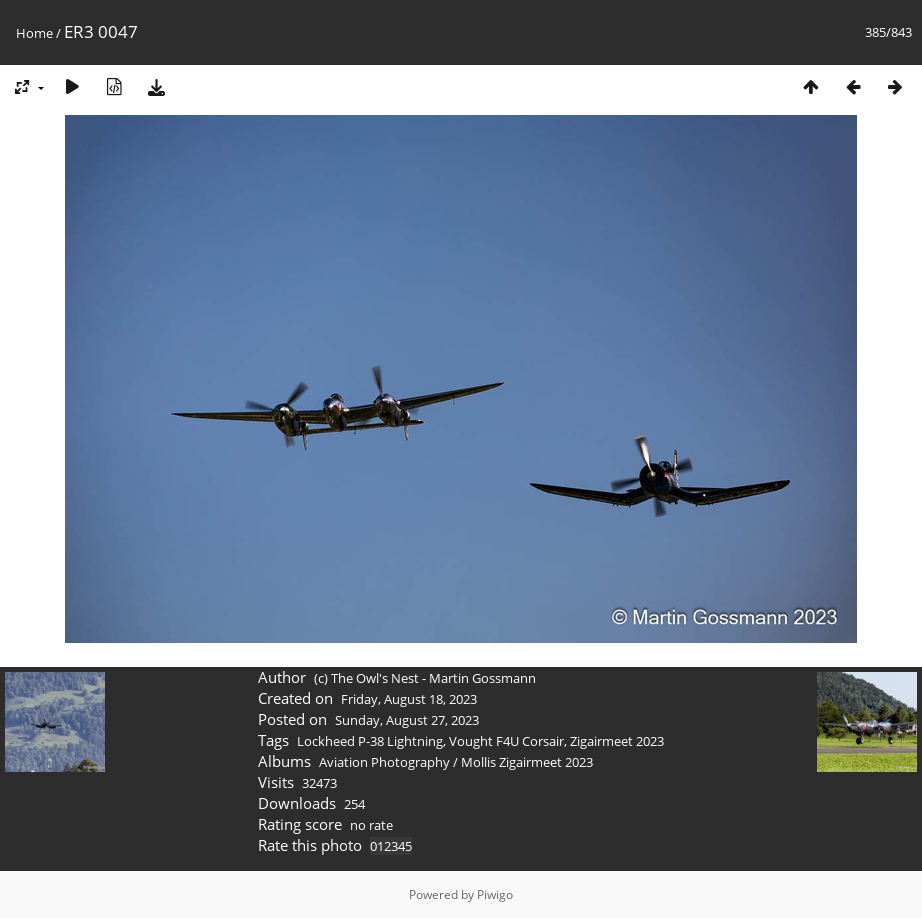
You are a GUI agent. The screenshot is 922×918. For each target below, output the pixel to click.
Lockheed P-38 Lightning (370, 741)
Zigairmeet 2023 (617, 741)
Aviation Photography (384, 762)
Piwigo (495, 894)
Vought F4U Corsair (506, 741)
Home (34, 33)
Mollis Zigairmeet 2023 (527, 762)
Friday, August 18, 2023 (409, 699)
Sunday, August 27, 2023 (407, 720)
